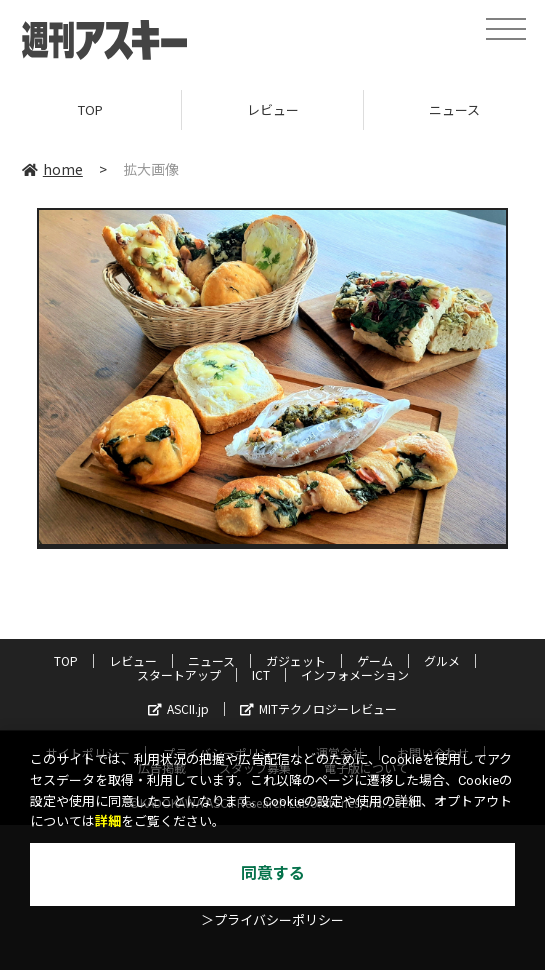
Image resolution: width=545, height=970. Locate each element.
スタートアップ (179, 674)
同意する (273, 873)
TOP (90, 109)
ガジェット (296, 660)
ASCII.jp (178, 708)
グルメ (442, 660)
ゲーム (375, 660)
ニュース (211, 660)
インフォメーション (355, 674)
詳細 (108, 821)
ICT (261, 674)
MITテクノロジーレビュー (318, 708)
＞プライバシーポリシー (272, 920)
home (52, 169)
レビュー (273, 109)
